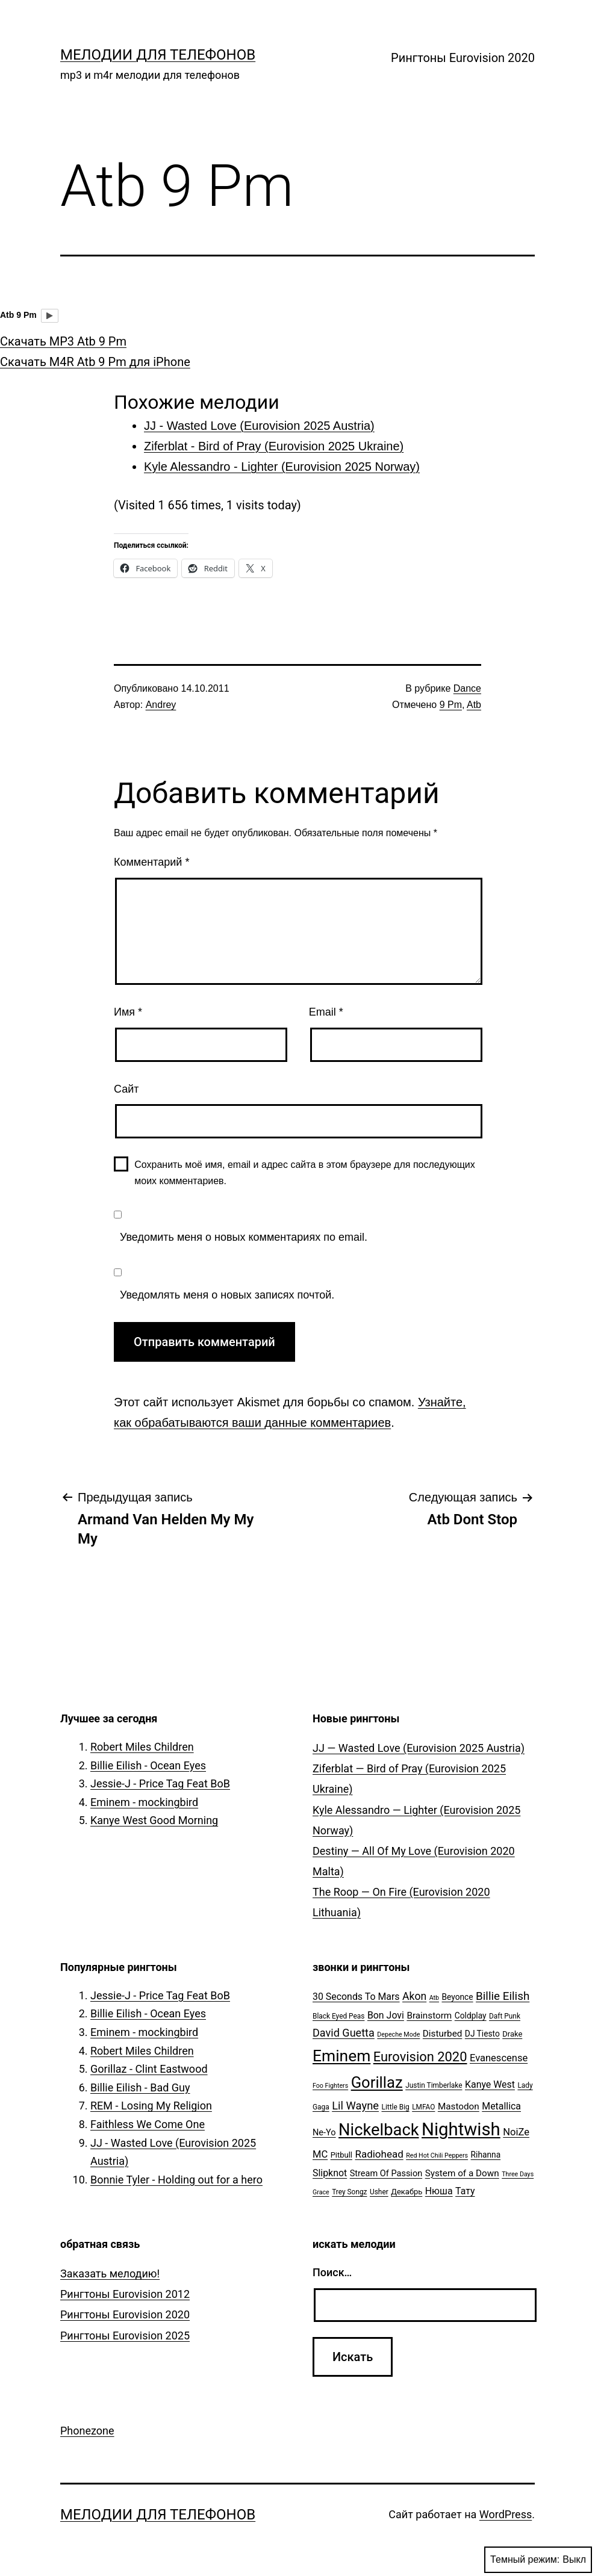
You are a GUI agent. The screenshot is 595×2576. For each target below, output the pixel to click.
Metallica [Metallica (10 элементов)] (501, 2106)
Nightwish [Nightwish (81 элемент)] (461, 2129)
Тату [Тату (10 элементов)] (465, 2191)
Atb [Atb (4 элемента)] (434, 1998)
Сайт (126, 1089)
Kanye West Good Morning (154, 1820)
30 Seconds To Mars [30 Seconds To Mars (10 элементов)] (356, 1996)
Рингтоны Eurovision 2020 (463, 58)
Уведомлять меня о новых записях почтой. (227, 1295)
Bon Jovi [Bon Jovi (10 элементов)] (385, 2015)
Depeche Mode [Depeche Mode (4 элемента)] (398, 2034)
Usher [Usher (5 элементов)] (379, 2192)
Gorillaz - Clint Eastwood (149, 2068)
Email (326, 1012)
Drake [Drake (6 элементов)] (512, 2033)
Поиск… (332, 2272)
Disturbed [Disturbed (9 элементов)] (443, 2033)
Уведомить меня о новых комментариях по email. (243, 1237)
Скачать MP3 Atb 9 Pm (63, 341)
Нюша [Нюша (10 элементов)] (439, 2191)
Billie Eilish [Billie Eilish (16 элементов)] (502, 1996)
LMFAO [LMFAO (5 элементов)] (423, 2107)
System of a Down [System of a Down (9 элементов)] (462, 2173)
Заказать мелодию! (110, 2273)
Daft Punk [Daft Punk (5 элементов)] (504, 2016)
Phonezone (87, 2430)
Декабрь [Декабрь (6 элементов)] (406, 2191)
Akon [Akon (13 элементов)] (414, 1996)
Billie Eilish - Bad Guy (140, 2087)
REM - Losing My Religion (151, 2105)
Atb (474, 705)
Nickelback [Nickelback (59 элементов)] (378, 2130)
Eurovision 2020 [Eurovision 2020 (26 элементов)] (420, 2056)
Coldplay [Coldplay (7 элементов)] (471, 2015)
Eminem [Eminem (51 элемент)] (341, 2056)
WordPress (505, 2514)
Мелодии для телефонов (157, 54)
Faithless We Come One (147, 2124)
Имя (128, 1012)
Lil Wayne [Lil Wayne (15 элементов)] (355, 2105)
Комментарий (151, 862)
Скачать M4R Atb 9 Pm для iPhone (95, 362)
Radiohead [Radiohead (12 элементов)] (379, 2154)
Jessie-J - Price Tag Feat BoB (160, 1783)
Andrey (161, 705)
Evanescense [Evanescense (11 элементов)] (499, 2058)
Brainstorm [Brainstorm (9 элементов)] (429, 2015)
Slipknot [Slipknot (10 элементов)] (330, 2173)
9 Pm (451, 705)
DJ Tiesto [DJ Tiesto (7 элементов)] (482, 2033)
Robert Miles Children (142, 1746)
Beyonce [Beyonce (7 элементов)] (457, 1997)
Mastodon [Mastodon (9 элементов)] (458, 2106)
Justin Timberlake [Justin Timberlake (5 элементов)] (433, 2085)
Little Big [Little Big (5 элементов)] (396, 2107)
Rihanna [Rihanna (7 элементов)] (486, 2154)
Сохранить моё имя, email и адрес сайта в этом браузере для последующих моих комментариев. (304, 1172)
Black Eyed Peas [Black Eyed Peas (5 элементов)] (338, 2016)
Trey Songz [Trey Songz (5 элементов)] (349, 2192)
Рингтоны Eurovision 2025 (125, 2335)
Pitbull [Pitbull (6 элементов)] (341, 2154)
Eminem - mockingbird (144, 1802)
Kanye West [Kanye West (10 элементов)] (490, 2084)
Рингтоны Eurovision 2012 (125, 2294)
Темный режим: (538, 2559)
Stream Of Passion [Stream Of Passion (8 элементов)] (386, 2173)
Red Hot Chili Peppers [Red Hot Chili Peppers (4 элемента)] (437, 2155)
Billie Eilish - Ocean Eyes (148, 1765)
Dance (467, 688)
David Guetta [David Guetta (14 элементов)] (344, 2032)
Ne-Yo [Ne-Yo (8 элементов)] (324, 2133)
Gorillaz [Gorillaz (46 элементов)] (377, 2082)
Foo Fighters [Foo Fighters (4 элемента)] (330, 2086)
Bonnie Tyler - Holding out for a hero (176, 2179)
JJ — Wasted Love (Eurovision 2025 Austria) (419, 1748)
